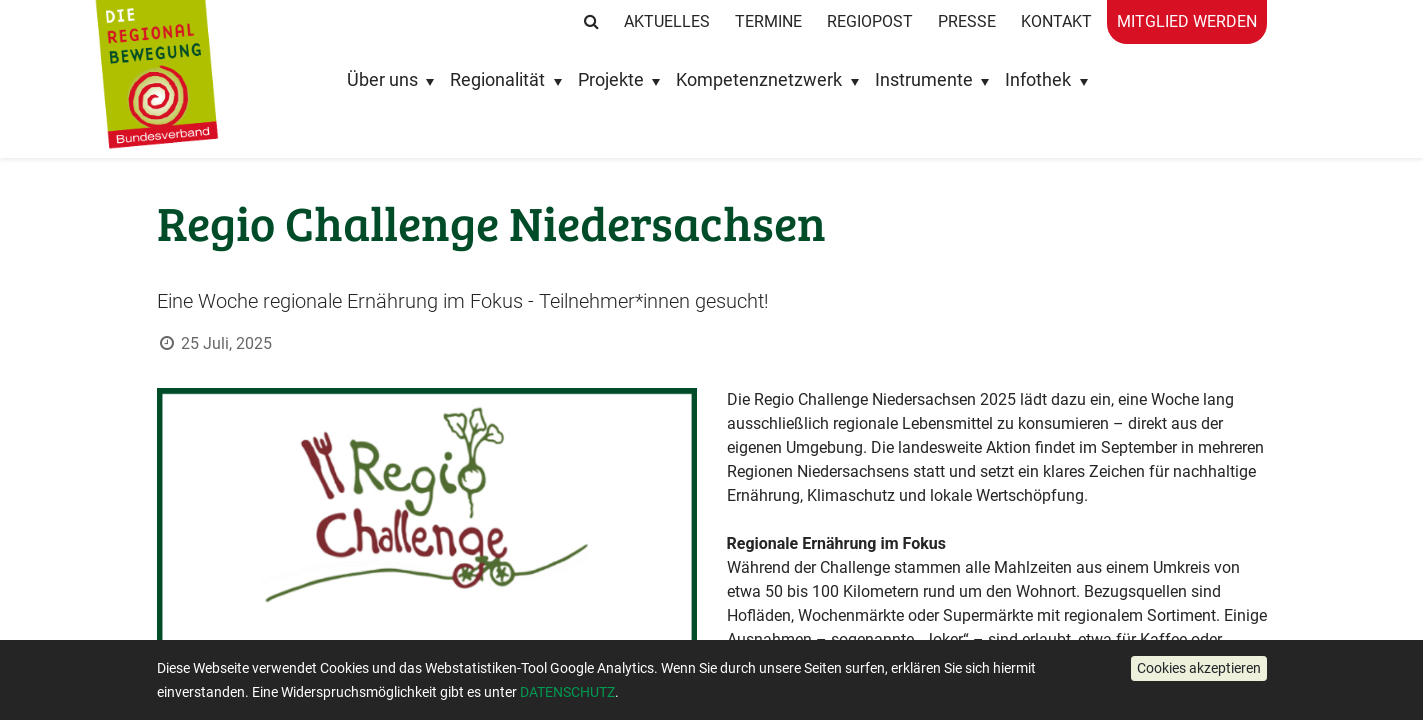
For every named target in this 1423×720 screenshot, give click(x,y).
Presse (967, 21)
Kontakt (1056, 21)
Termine (768, 21)
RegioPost (870, 21)
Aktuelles (667, 21)
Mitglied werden (1187, 21)
